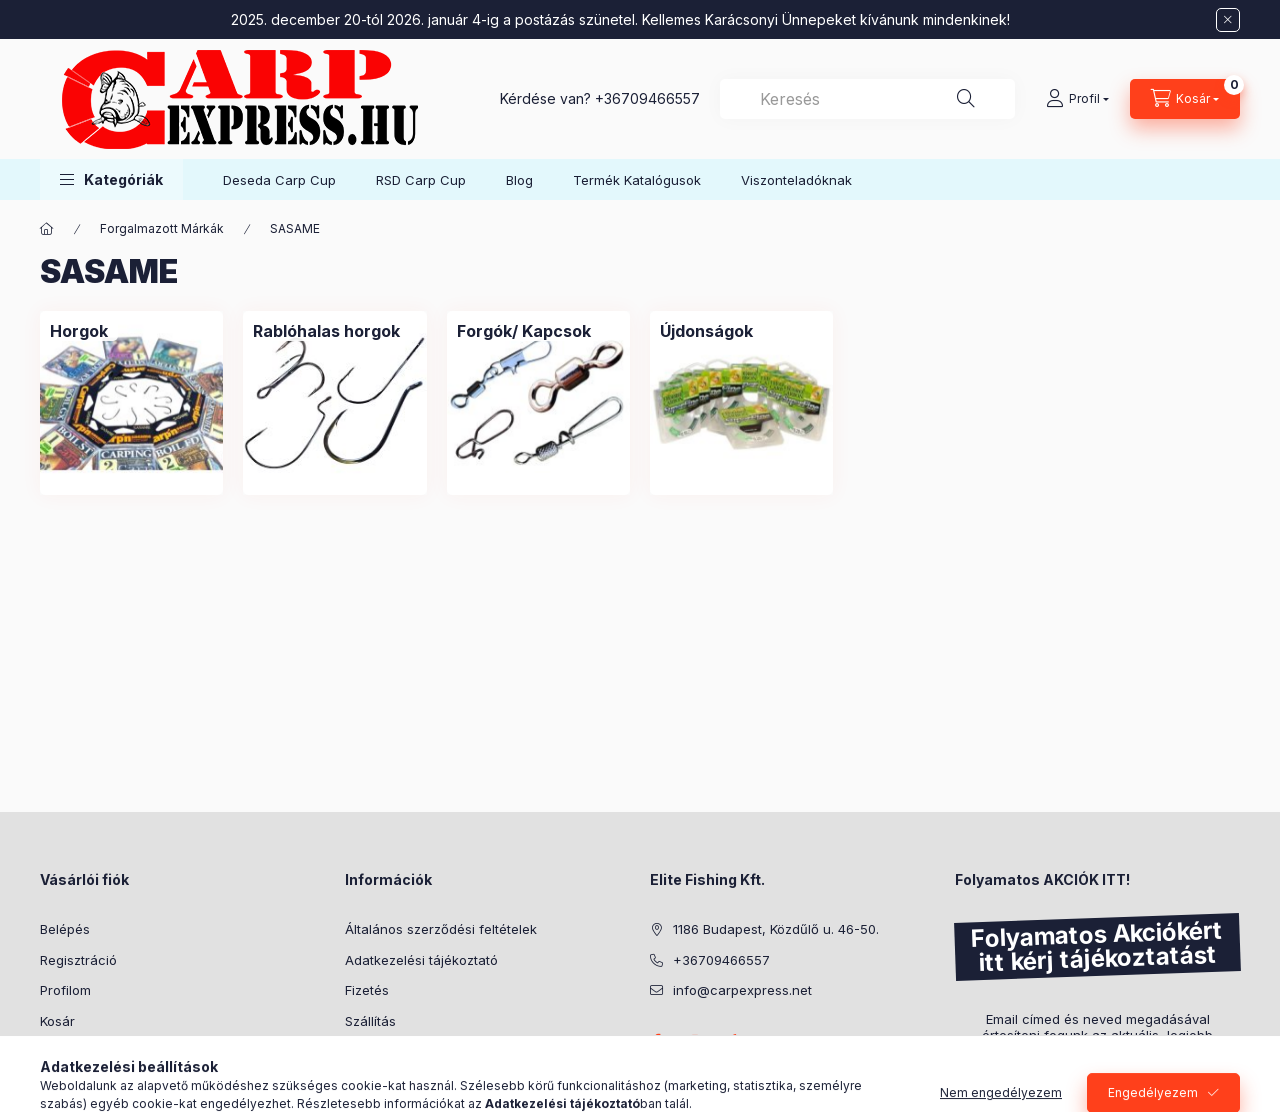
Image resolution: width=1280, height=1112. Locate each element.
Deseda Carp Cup (279, 180)
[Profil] (1077, 99)
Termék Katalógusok (637, 180)
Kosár (57, 1021)
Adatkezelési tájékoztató (421, 960)
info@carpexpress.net (742, 990)
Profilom (65, 990)
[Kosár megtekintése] (1185, 99)
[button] (111, 179)
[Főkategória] (47, 229)
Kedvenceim (78, 1051)
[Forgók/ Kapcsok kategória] (524, 331)
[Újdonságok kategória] (706, 331)
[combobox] (867, 99)
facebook (656, 1041)
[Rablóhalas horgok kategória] (326, 331)
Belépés (65, 929)
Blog (519, 180)
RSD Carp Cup (421, 180)
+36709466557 (647, 98)
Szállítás (370, 1021)
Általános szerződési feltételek (441, 929)
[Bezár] (1228, 20)
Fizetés (367, 990)
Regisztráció (78, 960)
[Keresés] (966, 99)
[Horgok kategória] (79, 331)
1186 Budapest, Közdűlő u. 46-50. (776, 929)
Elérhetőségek (389, 1051)
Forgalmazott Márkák (162, 228)
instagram (696, 1041)
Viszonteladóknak (796, 180)
